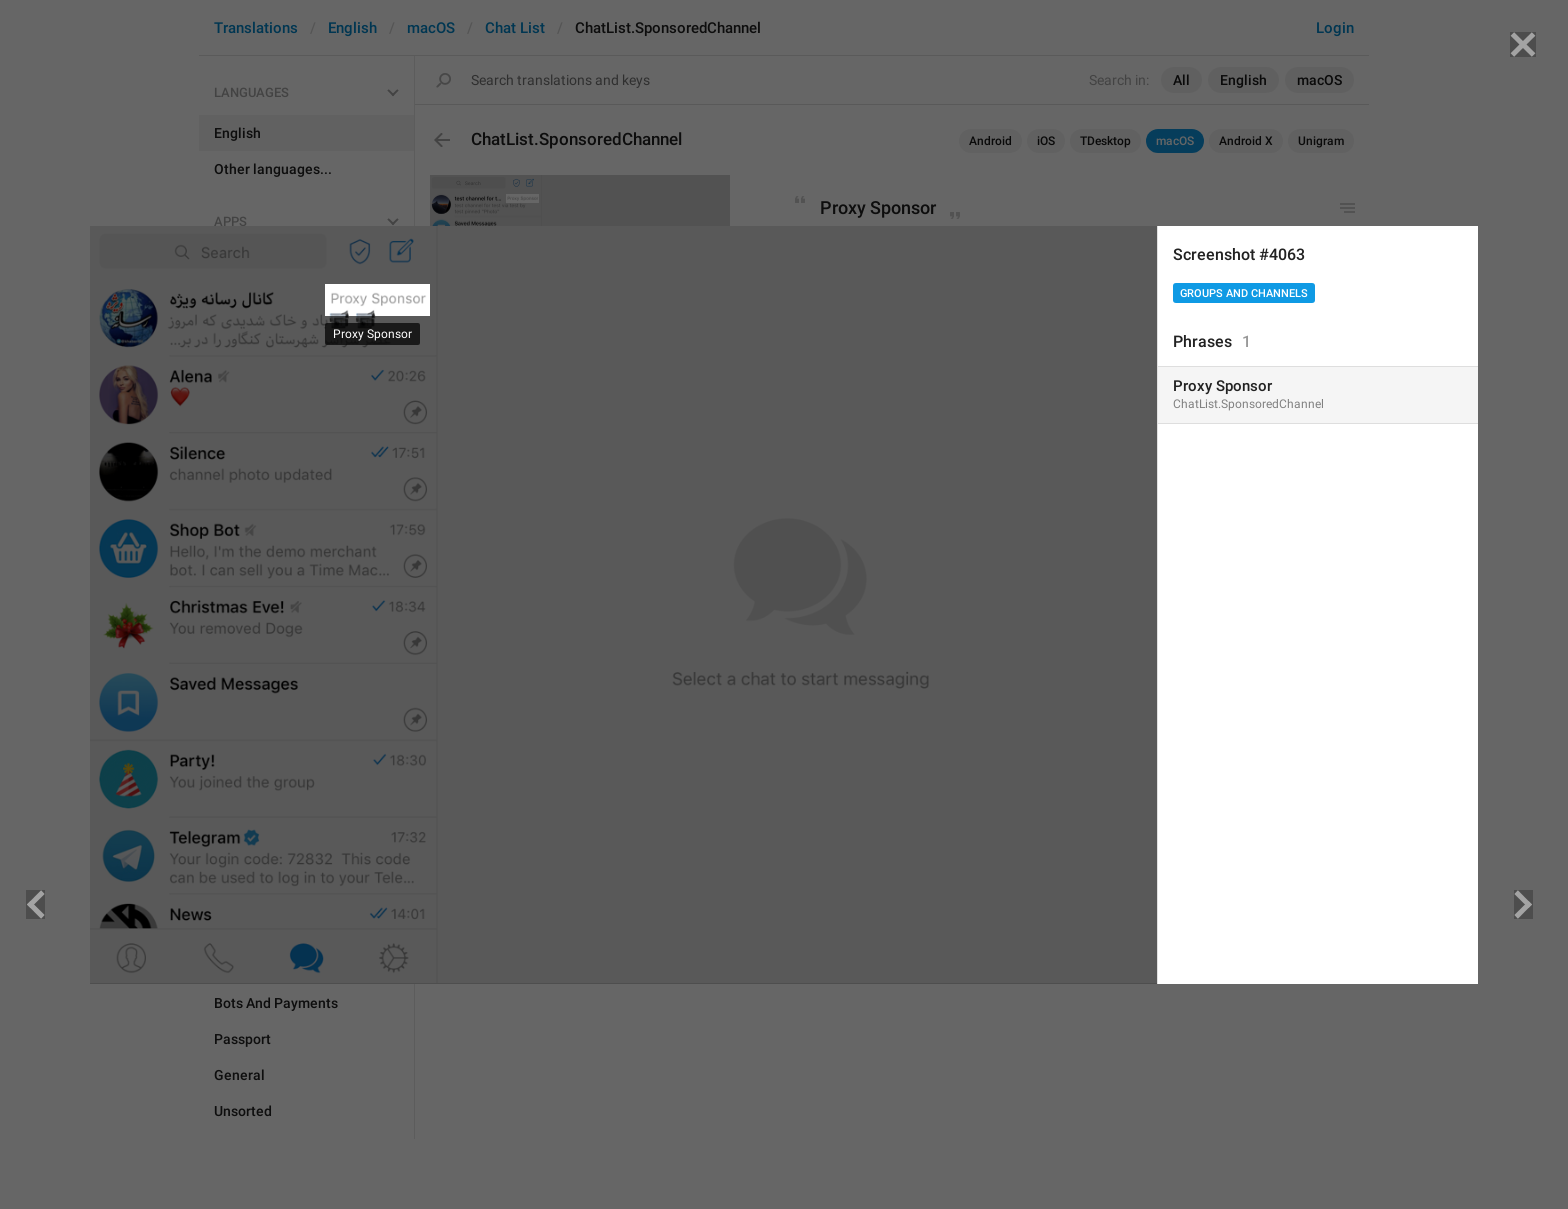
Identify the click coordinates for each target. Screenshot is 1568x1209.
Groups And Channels (1244, 293)
